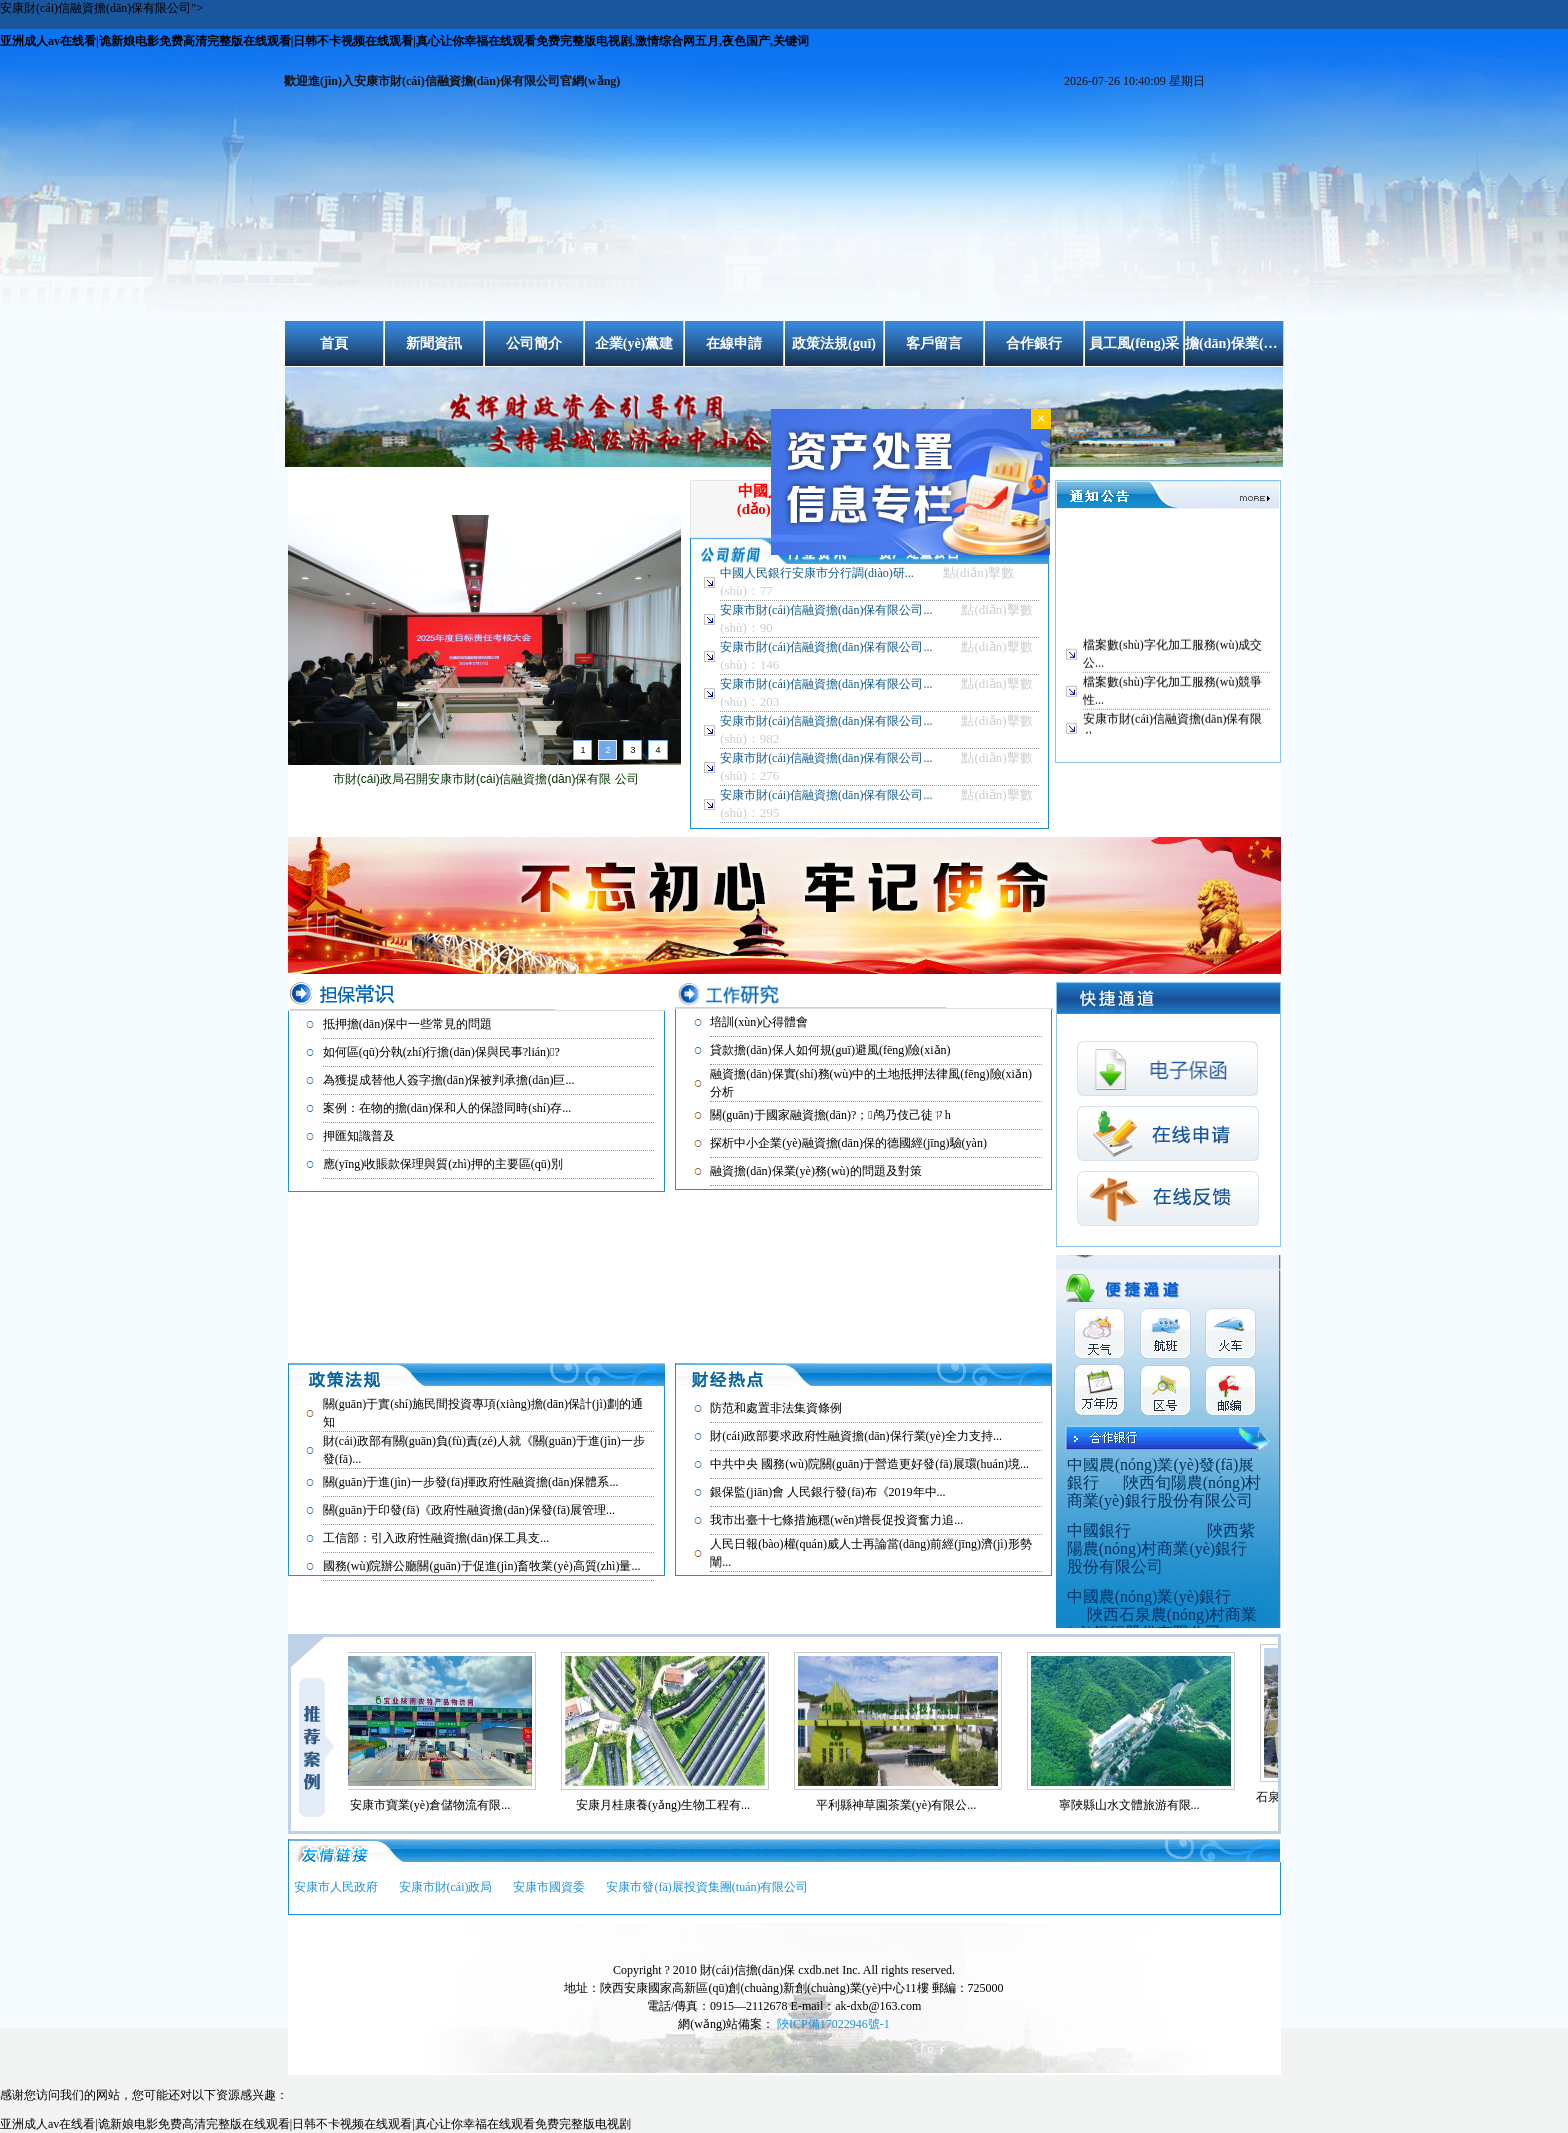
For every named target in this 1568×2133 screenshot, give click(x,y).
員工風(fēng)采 (1134, 343)
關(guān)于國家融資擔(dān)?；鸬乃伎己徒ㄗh (830, 1115)
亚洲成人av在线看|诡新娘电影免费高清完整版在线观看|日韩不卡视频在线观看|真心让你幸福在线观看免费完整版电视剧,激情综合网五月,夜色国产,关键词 (404, 41)
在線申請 (734, 343)
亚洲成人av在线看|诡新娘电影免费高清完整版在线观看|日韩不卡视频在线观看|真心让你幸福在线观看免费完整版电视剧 (315, 2124)
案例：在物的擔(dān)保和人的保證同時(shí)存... (447, 1108)
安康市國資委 (549, 1887)
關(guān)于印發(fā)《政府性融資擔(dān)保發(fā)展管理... (469, 1510)
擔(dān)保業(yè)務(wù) (1234, 343)
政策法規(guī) (834, 343)
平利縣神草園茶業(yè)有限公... (905, 1805)
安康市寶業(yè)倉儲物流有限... (439, 1805)
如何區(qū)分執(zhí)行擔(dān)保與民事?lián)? (441, 1052)
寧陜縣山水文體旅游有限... (1138, 1805)
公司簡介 (534, 343)
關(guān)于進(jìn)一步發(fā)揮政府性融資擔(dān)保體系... (471, 1482)
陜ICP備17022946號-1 (833, 2024)
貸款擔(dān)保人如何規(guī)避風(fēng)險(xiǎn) (830, 1050)
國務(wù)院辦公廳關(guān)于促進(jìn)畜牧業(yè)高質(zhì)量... (482, 1566)
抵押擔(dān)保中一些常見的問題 (407, 1024)
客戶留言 (934, 343)
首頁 (334, 343)
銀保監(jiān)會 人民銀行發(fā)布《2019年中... (827, 1492)
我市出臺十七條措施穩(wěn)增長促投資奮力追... (836, 1520)
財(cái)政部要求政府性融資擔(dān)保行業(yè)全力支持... (856, 1436)
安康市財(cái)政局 (446, 1887)
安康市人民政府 (336, 1887)
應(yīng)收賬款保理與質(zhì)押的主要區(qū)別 (443, 1164)
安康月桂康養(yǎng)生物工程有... (672, 1805)
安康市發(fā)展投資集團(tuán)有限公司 (707, 1887)
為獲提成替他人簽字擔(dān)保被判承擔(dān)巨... (449, 1080)
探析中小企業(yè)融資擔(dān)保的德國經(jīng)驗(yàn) (848, 1143)
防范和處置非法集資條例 (776, 1408)
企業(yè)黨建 (634, 343)
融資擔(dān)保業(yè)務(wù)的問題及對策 (815, 1171)
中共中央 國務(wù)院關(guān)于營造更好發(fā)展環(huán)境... (869, 1464)
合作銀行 (1034, 343)
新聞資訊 (434, 343)
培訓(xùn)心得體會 (759, 1022)
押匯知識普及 (359, 1136)
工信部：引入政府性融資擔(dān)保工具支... (436, 1538)
